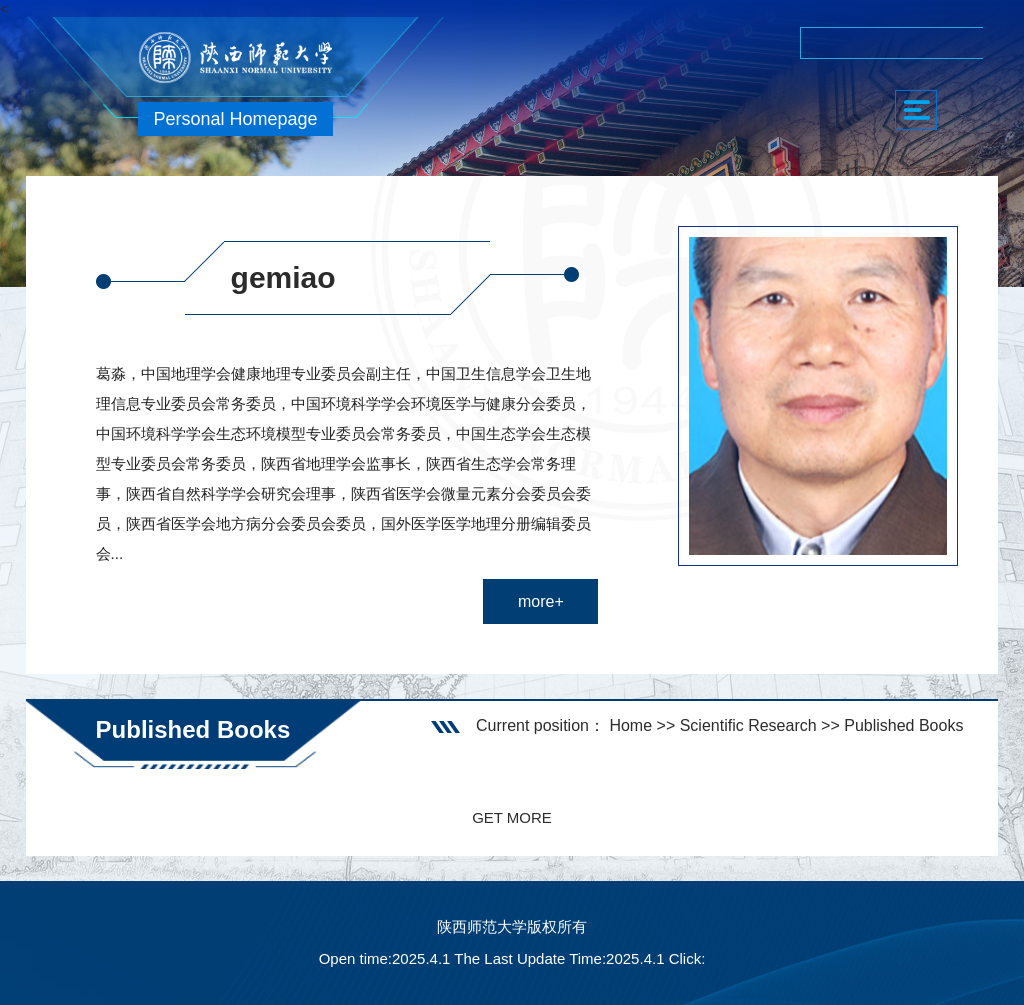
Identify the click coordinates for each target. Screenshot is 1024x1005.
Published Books (903, 725)
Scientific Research (748, 725)
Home (630, 725)
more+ (541, 601)
